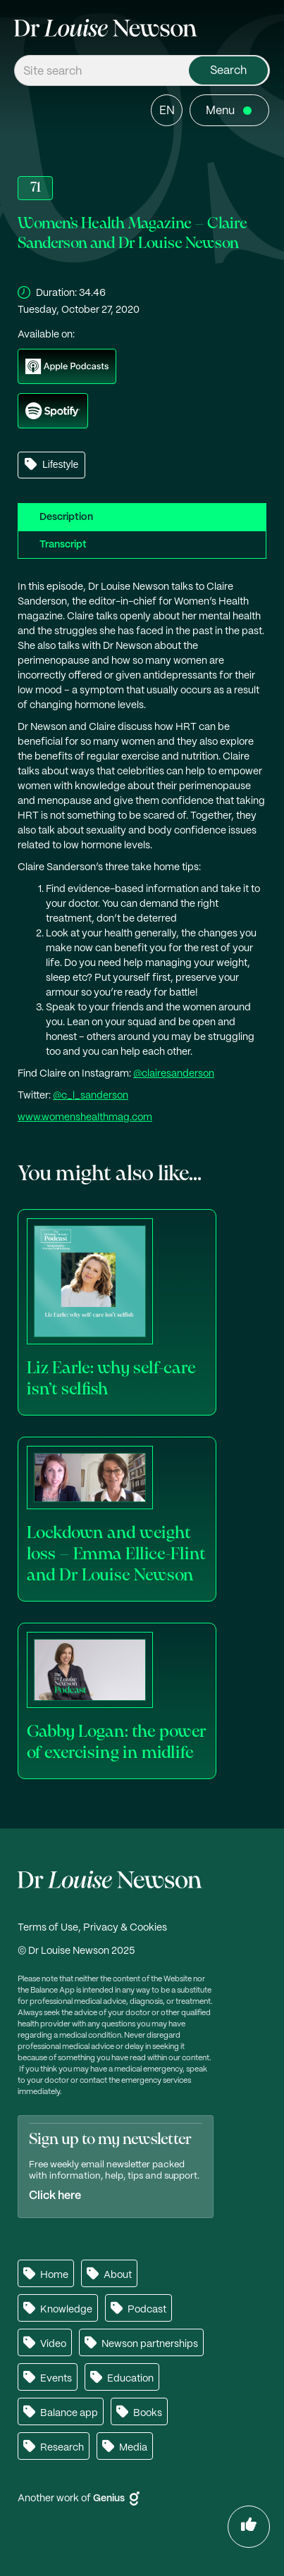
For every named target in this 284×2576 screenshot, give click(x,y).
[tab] (142, 517)
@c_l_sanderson (90, 1096)
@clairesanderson (173, 1074)
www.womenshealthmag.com (85, 1117)
